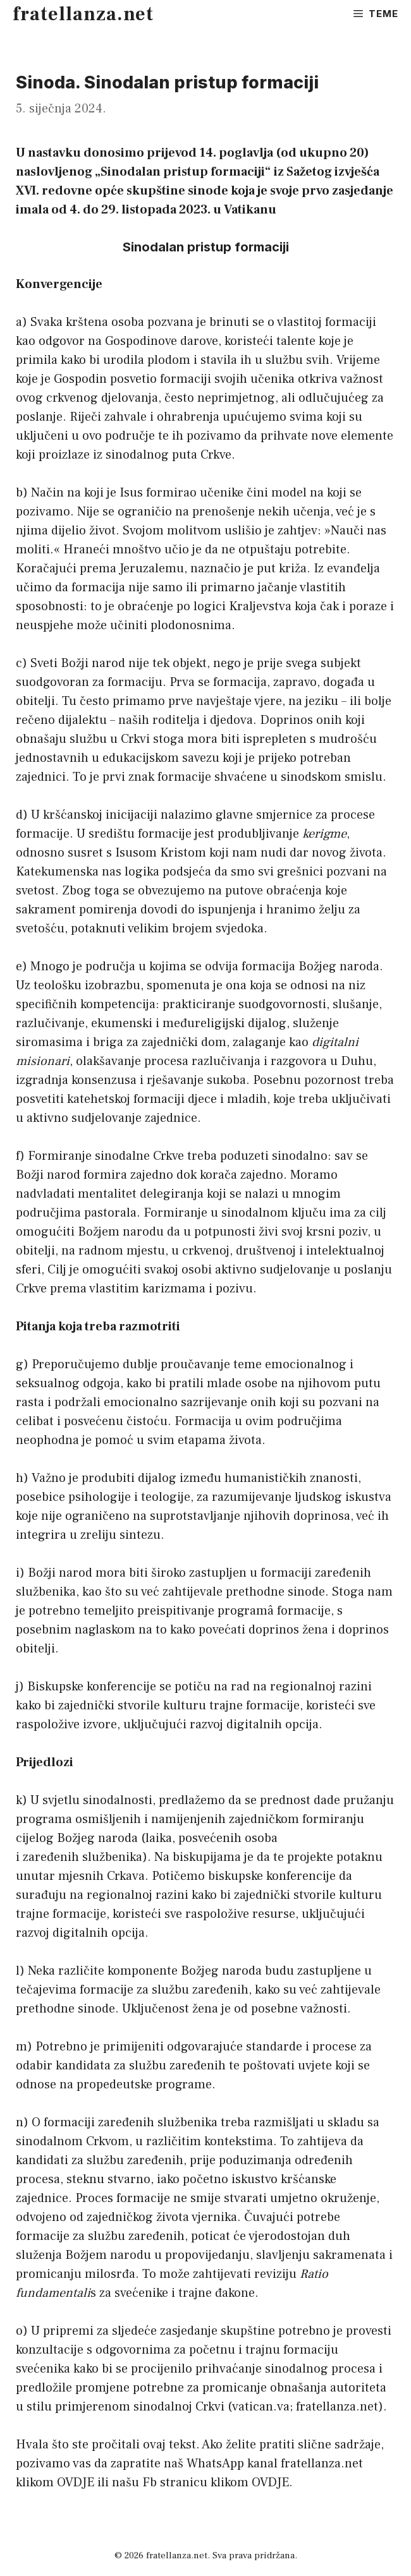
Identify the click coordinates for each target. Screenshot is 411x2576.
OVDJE (75, 2482)
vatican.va (261, 2406)
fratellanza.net (83, 14)
